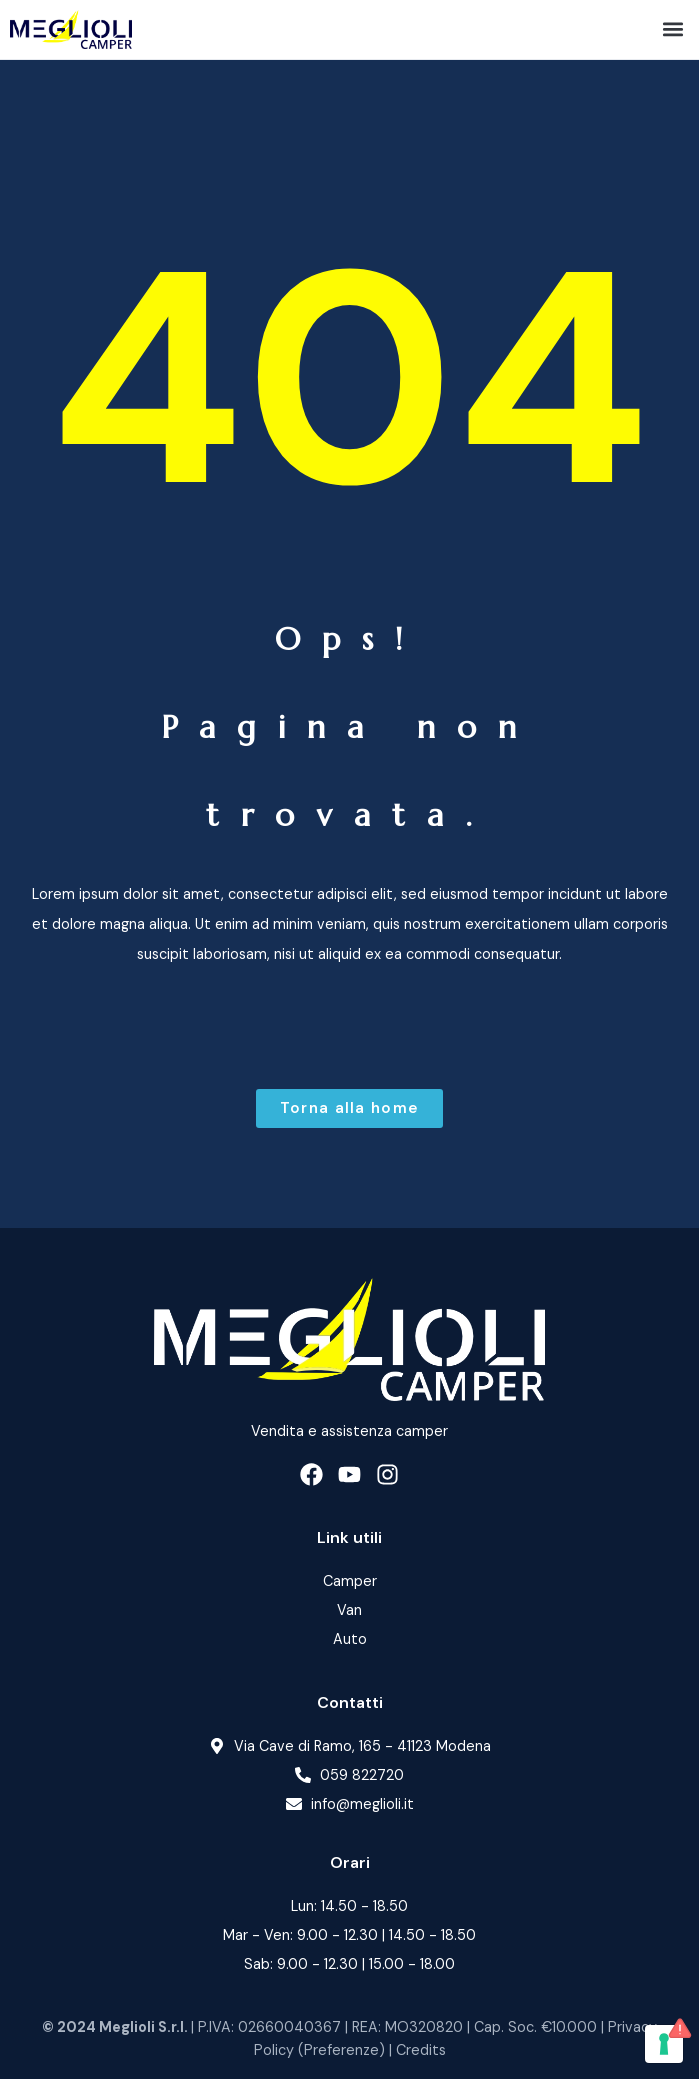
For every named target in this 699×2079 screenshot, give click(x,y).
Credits (421, 2050)
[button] (672, 29)
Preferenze (341, 2050)
